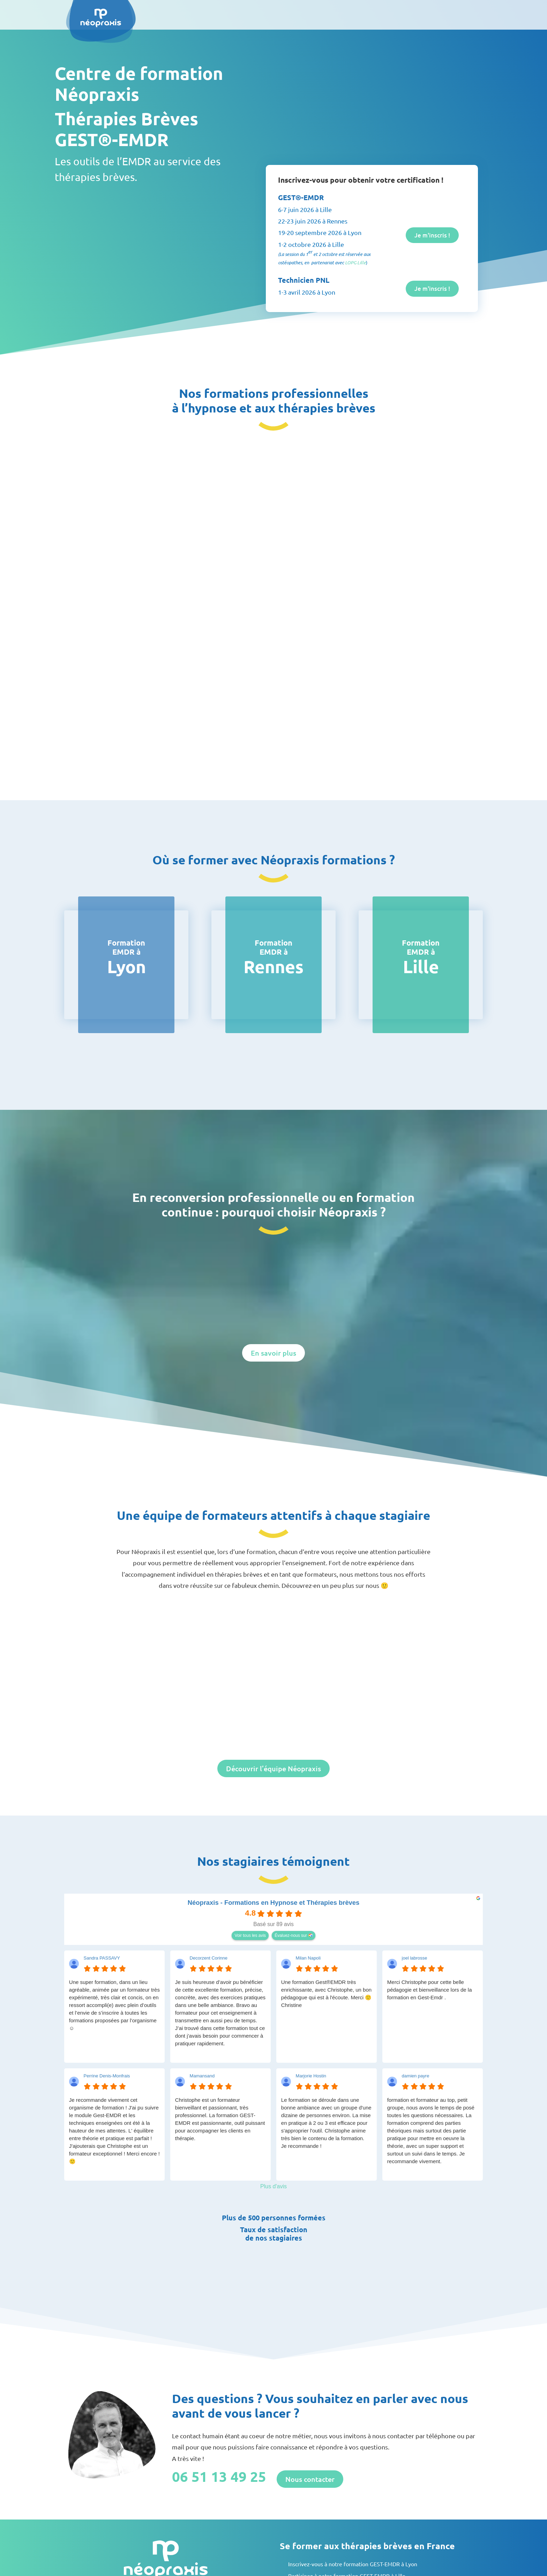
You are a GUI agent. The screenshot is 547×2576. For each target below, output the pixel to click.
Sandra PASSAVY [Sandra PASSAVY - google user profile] (102, 1958)
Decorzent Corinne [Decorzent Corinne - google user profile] (208, 1958)
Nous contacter (310, 2479)
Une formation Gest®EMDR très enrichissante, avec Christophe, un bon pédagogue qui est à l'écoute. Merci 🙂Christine (326, 1993)
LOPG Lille (355, 262)
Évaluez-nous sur (291, 1935)
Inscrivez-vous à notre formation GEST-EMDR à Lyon (352, 2563)
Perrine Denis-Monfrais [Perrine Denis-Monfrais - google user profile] (107, 2075)
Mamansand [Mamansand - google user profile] (202, 2075)
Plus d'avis (273, 2186)
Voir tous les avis (250, 1935)
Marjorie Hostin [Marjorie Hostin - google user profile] (311, 2075)
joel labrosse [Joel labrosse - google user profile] (414, 1958)
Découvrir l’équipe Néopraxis (273, 1768)
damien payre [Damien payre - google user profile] (415, 2075)
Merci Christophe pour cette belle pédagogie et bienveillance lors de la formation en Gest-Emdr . (429, 1989)
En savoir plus (273, 1352)
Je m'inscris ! (431, 235)
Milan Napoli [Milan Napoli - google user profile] (308, 1958)
